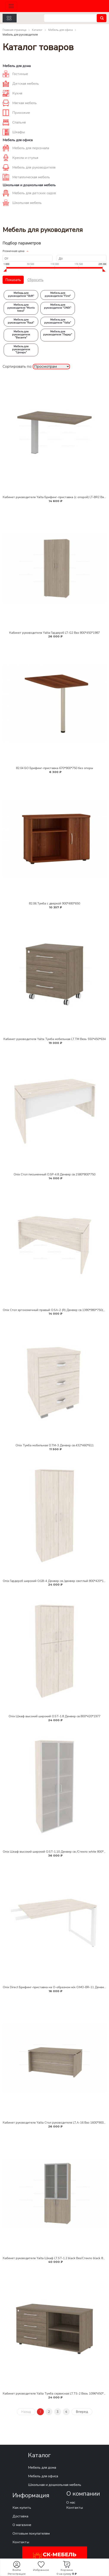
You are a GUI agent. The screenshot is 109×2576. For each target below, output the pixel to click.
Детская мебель (25, 83)
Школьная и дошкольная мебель (54, 2484)
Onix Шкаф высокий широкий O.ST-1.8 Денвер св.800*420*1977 (54, 1716)
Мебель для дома (42, 2467)
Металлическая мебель (31, 177)
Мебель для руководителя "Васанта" (21, 334)
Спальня (19, 122)
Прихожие (21, 112)
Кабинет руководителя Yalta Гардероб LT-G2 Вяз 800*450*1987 (54, 633)
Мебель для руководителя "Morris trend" (21, 307)
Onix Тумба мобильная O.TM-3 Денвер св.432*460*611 (55, 1445)
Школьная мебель (27, 202)
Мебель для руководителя (33, 167)
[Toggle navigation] (11, 6)
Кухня (17, 93)
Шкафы (18, 132)
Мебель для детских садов (34, 193)
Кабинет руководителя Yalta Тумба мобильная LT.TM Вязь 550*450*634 (54, 1039)
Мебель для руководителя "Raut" (21, 321)
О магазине (22, 2525)
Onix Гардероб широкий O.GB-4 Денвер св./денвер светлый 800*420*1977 (56, 1581)
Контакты (21, 2542)
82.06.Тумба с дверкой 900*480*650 (54, 903)
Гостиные (20, 73)
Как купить (22, 2507)
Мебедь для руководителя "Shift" (21, 294)
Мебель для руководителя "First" (58, 294)
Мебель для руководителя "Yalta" (57, 321)
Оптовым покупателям (31, 2533)
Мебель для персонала (30, 148)
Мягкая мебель (24, 103)
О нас (70, 2502)
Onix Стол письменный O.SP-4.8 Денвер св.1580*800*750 (54, 1174)
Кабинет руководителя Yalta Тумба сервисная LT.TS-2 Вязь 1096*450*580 (56, 2393)
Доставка (20, 2516)
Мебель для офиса (43, 2476)
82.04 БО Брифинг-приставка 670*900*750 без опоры (54, 768)
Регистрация (16, 2573)
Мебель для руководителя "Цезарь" (21, 349)
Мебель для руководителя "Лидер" (57, 333)
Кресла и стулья (25, 157)
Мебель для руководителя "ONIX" (57, 306)
